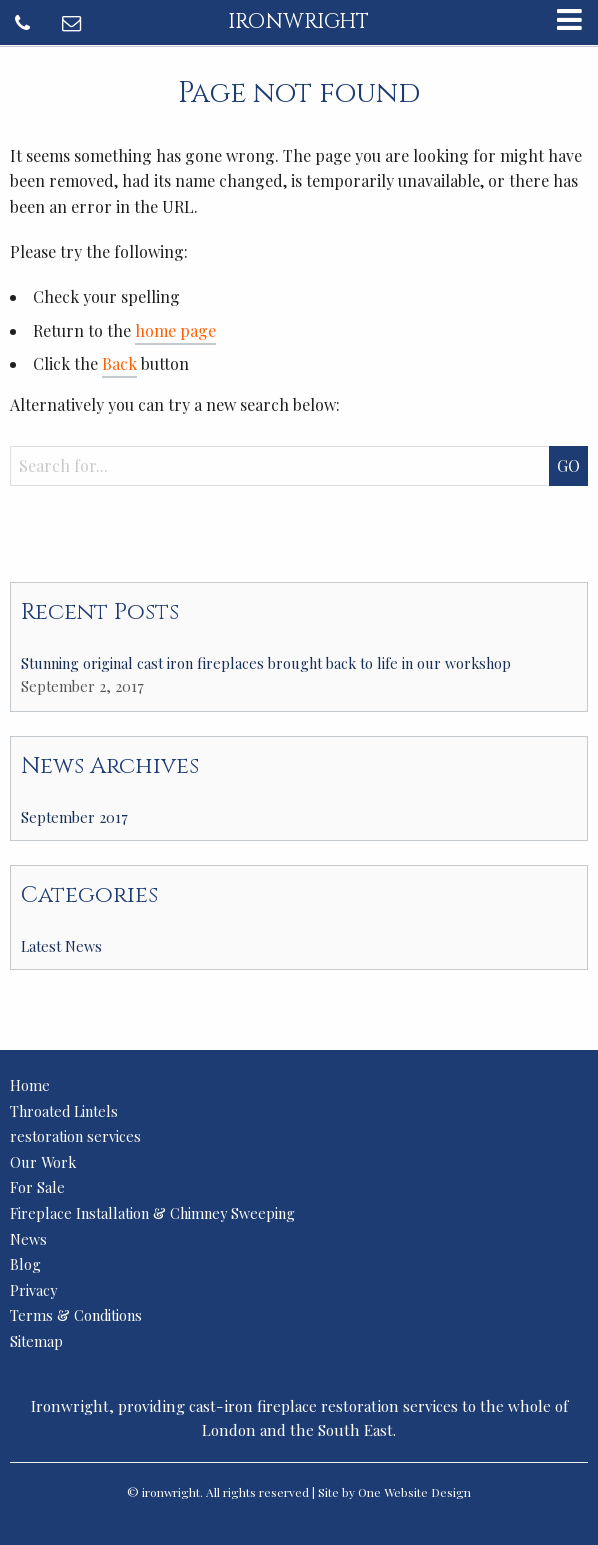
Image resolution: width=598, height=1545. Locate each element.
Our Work (43, 1162)
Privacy (33, 1290)
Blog (25, 1264)
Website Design (427, 1492)
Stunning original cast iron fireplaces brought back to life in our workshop (266, 663)
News (28, 1239)
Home (30, 1085)
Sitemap (36, 1341)
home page (175, 330)
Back (119, 363)
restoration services (75, 1136)
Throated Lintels (64, 1111)
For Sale (37, 1187)
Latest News (61, 946)
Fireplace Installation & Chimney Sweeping (152, 1213)
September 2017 (74, 817)
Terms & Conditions (76, 1315)
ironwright (298, 22)
